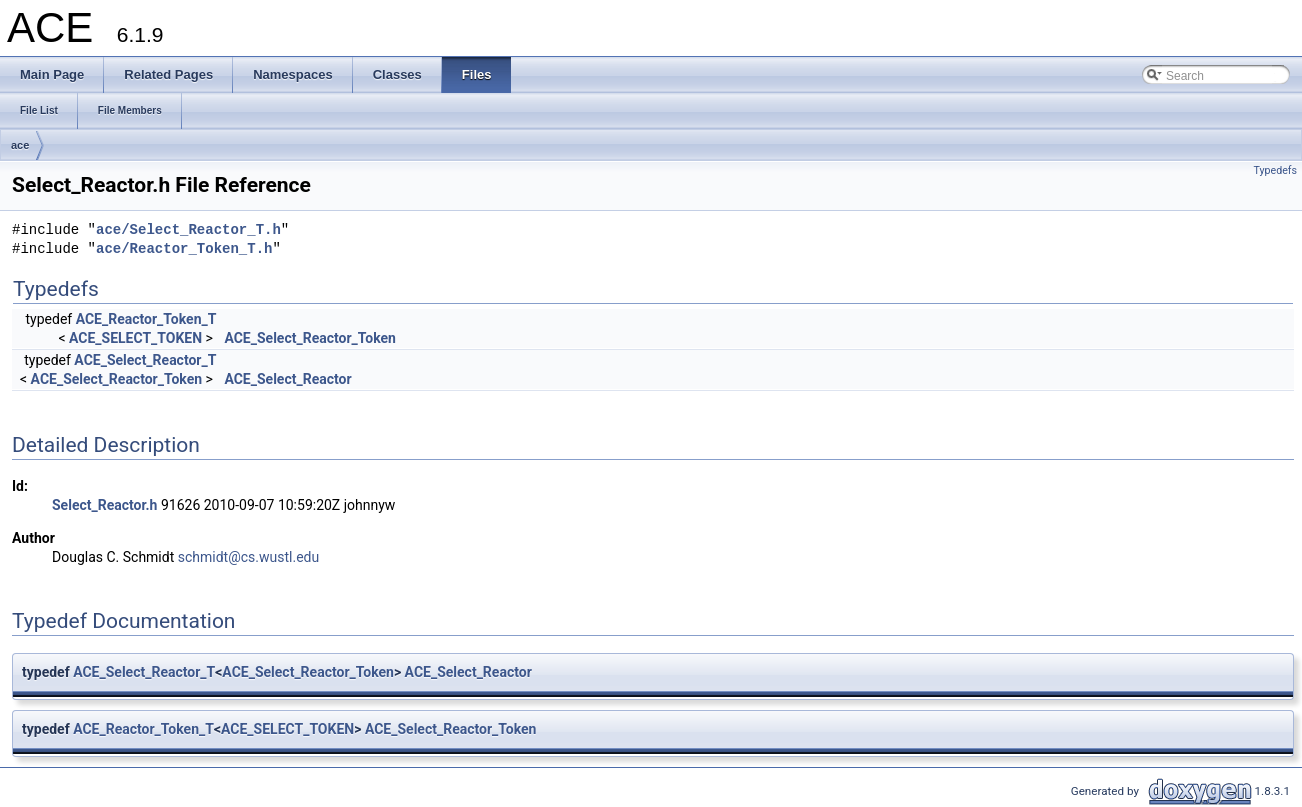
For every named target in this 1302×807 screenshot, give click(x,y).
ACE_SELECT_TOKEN (135, 338)
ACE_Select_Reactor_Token (310, 338)
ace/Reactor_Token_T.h (184, 249)
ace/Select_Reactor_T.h (188, 230)
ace (20, 145)
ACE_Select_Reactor (287, 379)
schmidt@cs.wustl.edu (248, 557)
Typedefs (1275, 170)
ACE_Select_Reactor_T (145, 360)
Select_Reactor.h (104, 505)
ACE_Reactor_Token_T (146, 319)
